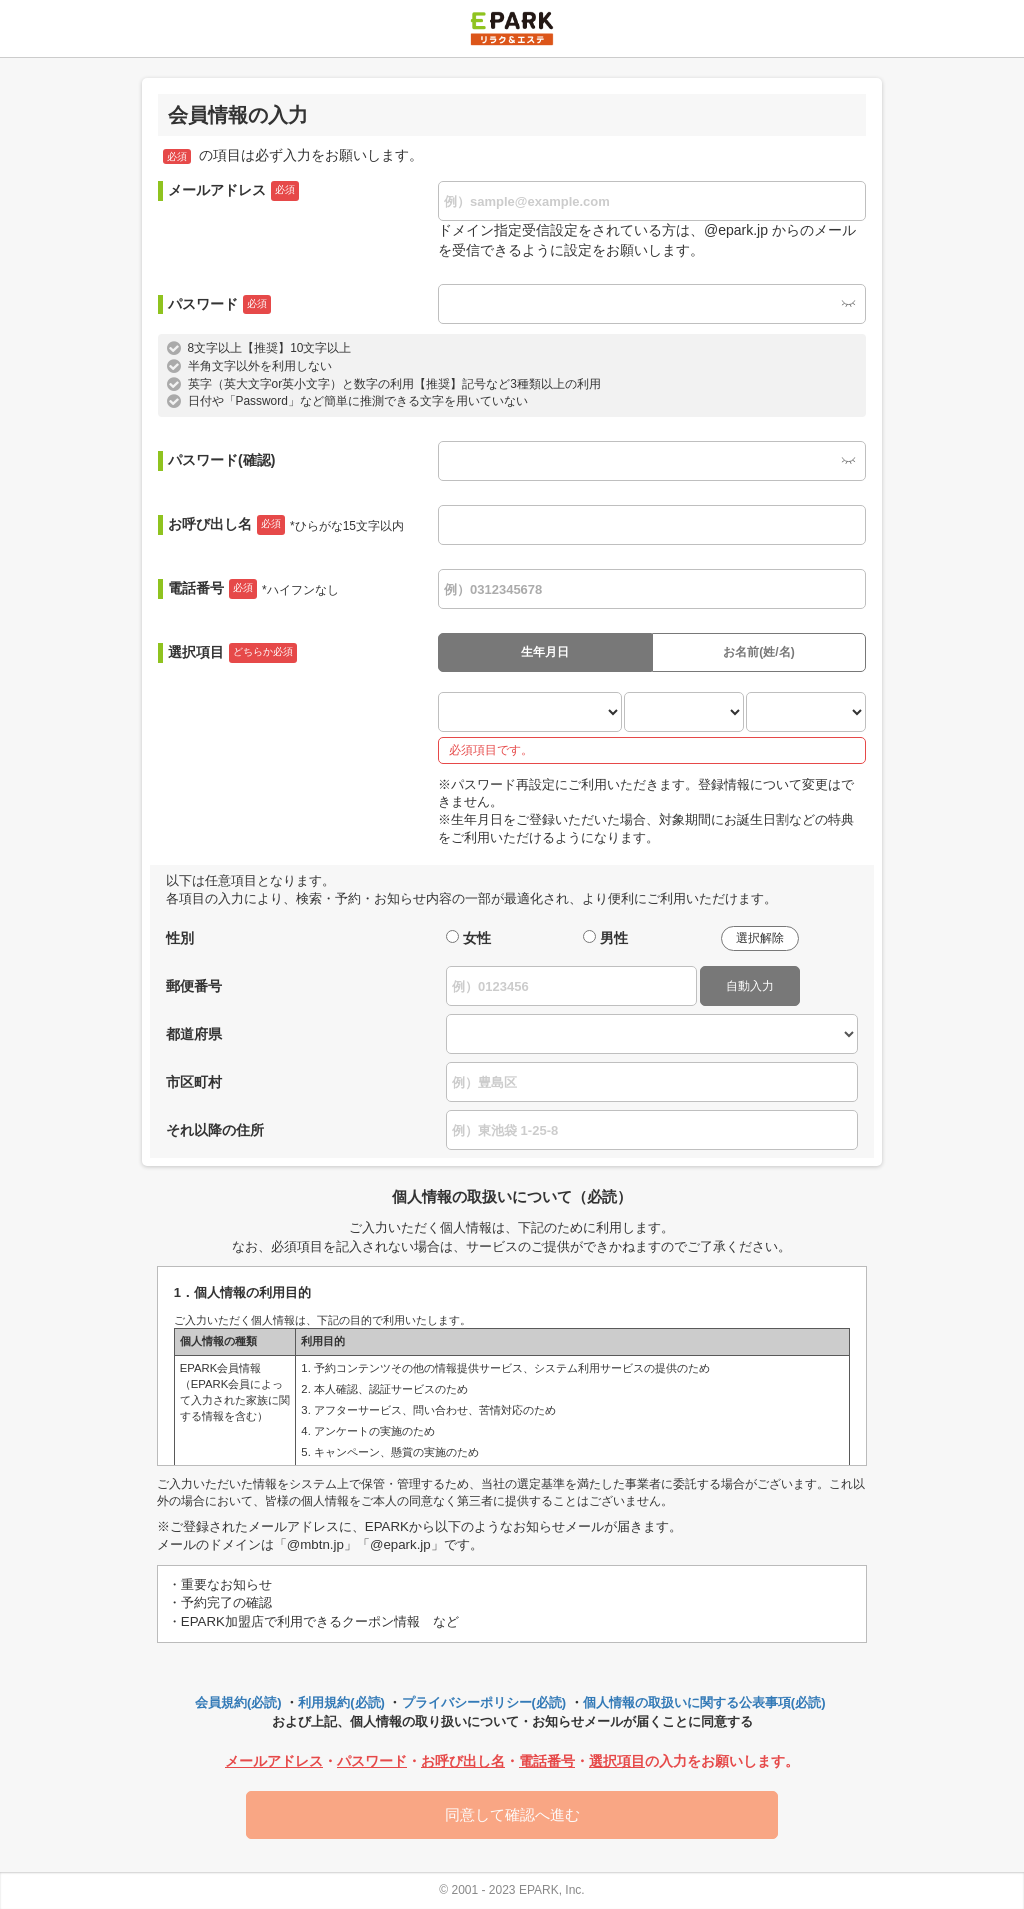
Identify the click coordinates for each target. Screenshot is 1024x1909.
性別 (180, 938)
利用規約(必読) (341, 1702)
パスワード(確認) (221, 460)
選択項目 (232, 653)
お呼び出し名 (286, 525)
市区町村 (194, 1082)
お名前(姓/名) (758, 652)
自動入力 (750, 986)
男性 (614, 938)
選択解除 (760, 938)
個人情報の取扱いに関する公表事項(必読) (704, 1702)
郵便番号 (194, 986)
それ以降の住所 (215, 1130)
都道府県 (194, 1034)
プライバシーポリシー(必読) (484, 1702)
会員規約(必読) (238, 1702)
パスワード (219, 305)
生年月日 (545, 652)
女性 (477, 938)
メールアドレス (233, 191)
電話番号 (253, 589)
